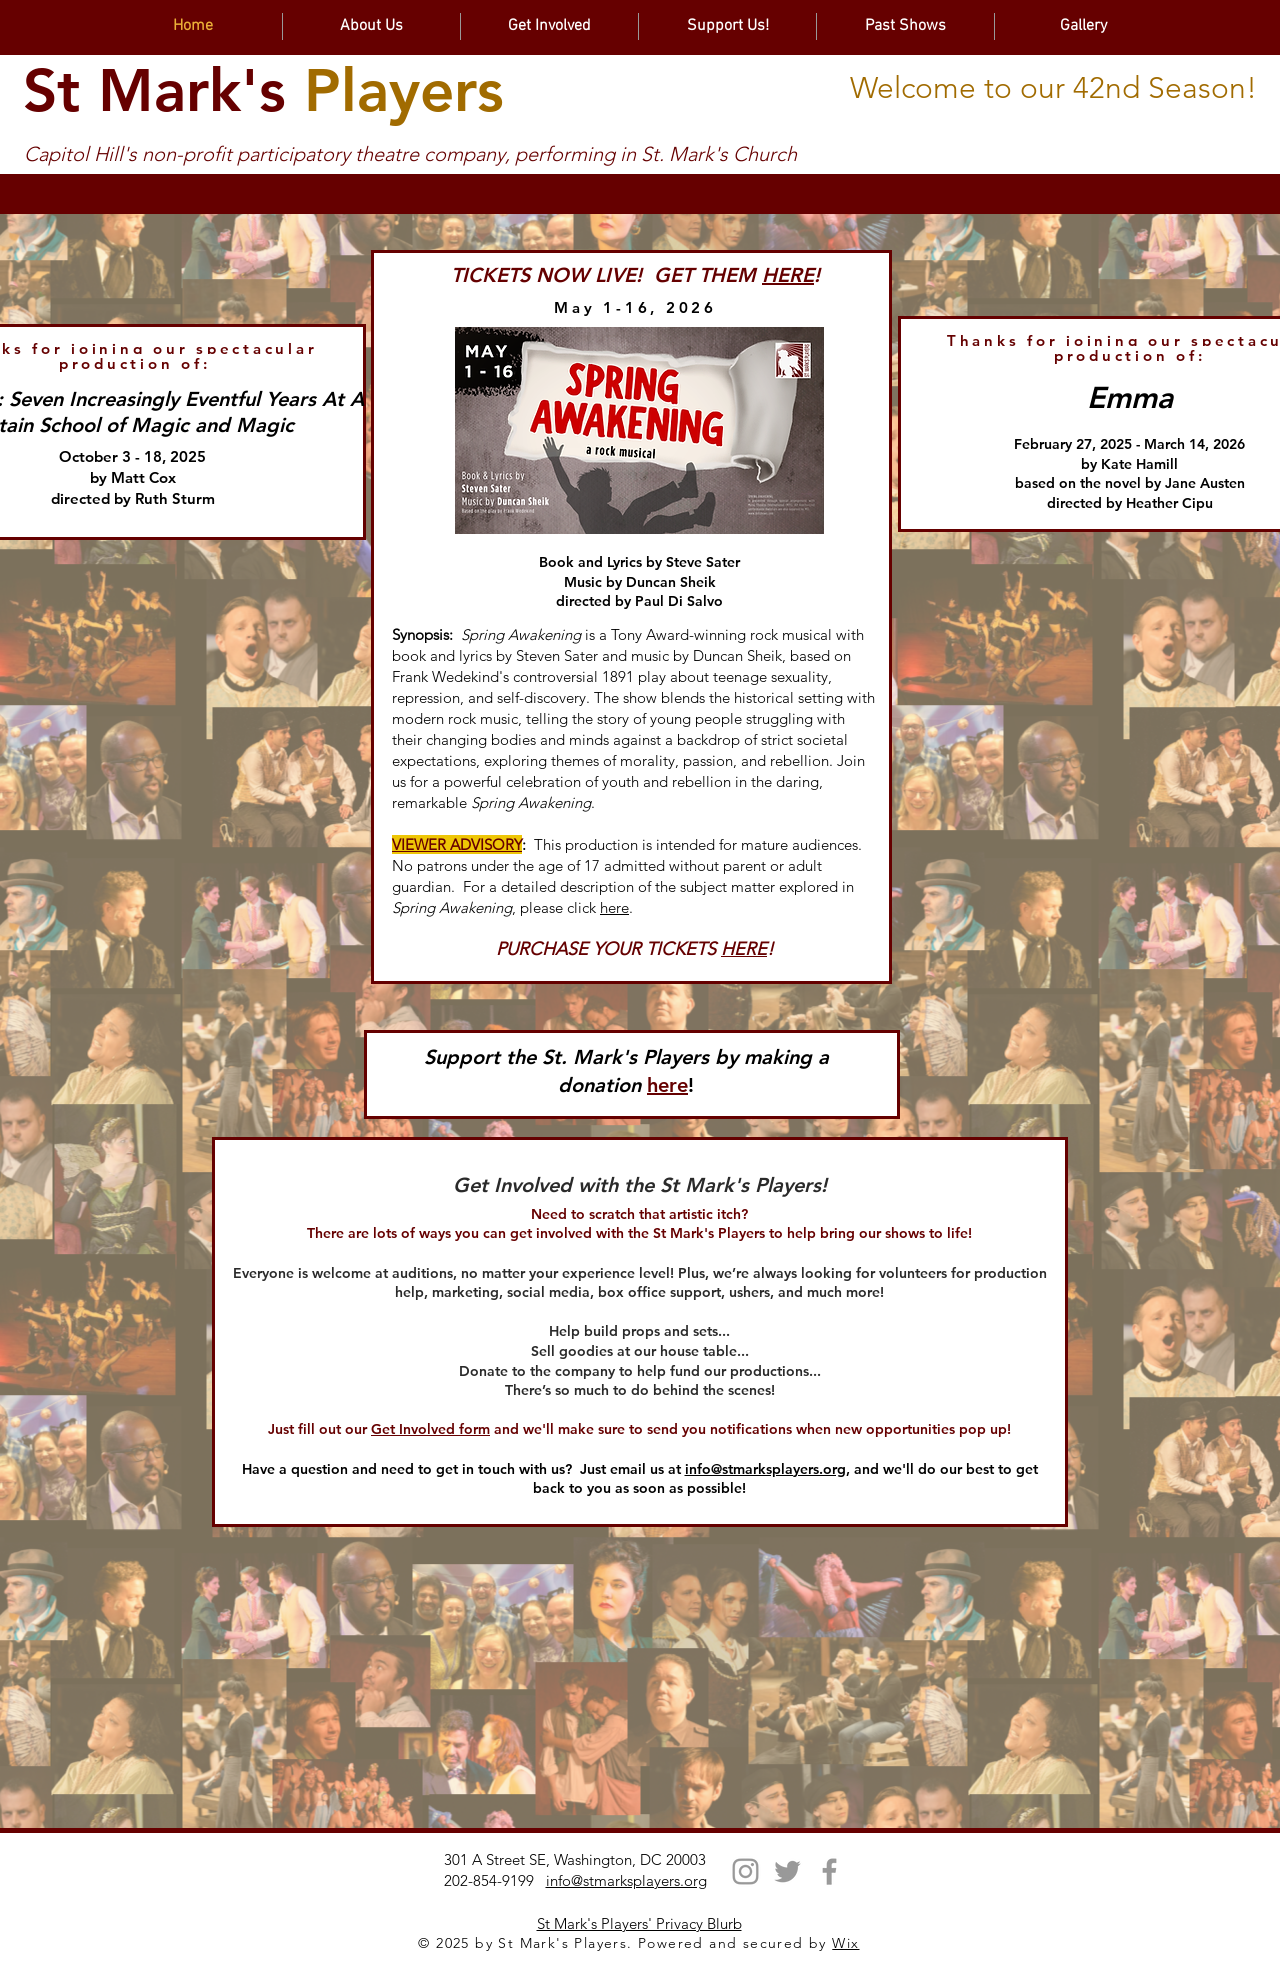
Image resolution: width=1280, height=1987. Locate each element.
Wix (845, 1943)
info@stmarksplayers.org (765, 1469)
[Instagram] (745, 1871)
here (614, 907)
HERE (788, 275)
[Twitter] (787, 1871)
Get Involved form (430, 1429)
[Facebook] (829, 1871)
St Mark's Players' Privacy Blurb (639, 1923)
